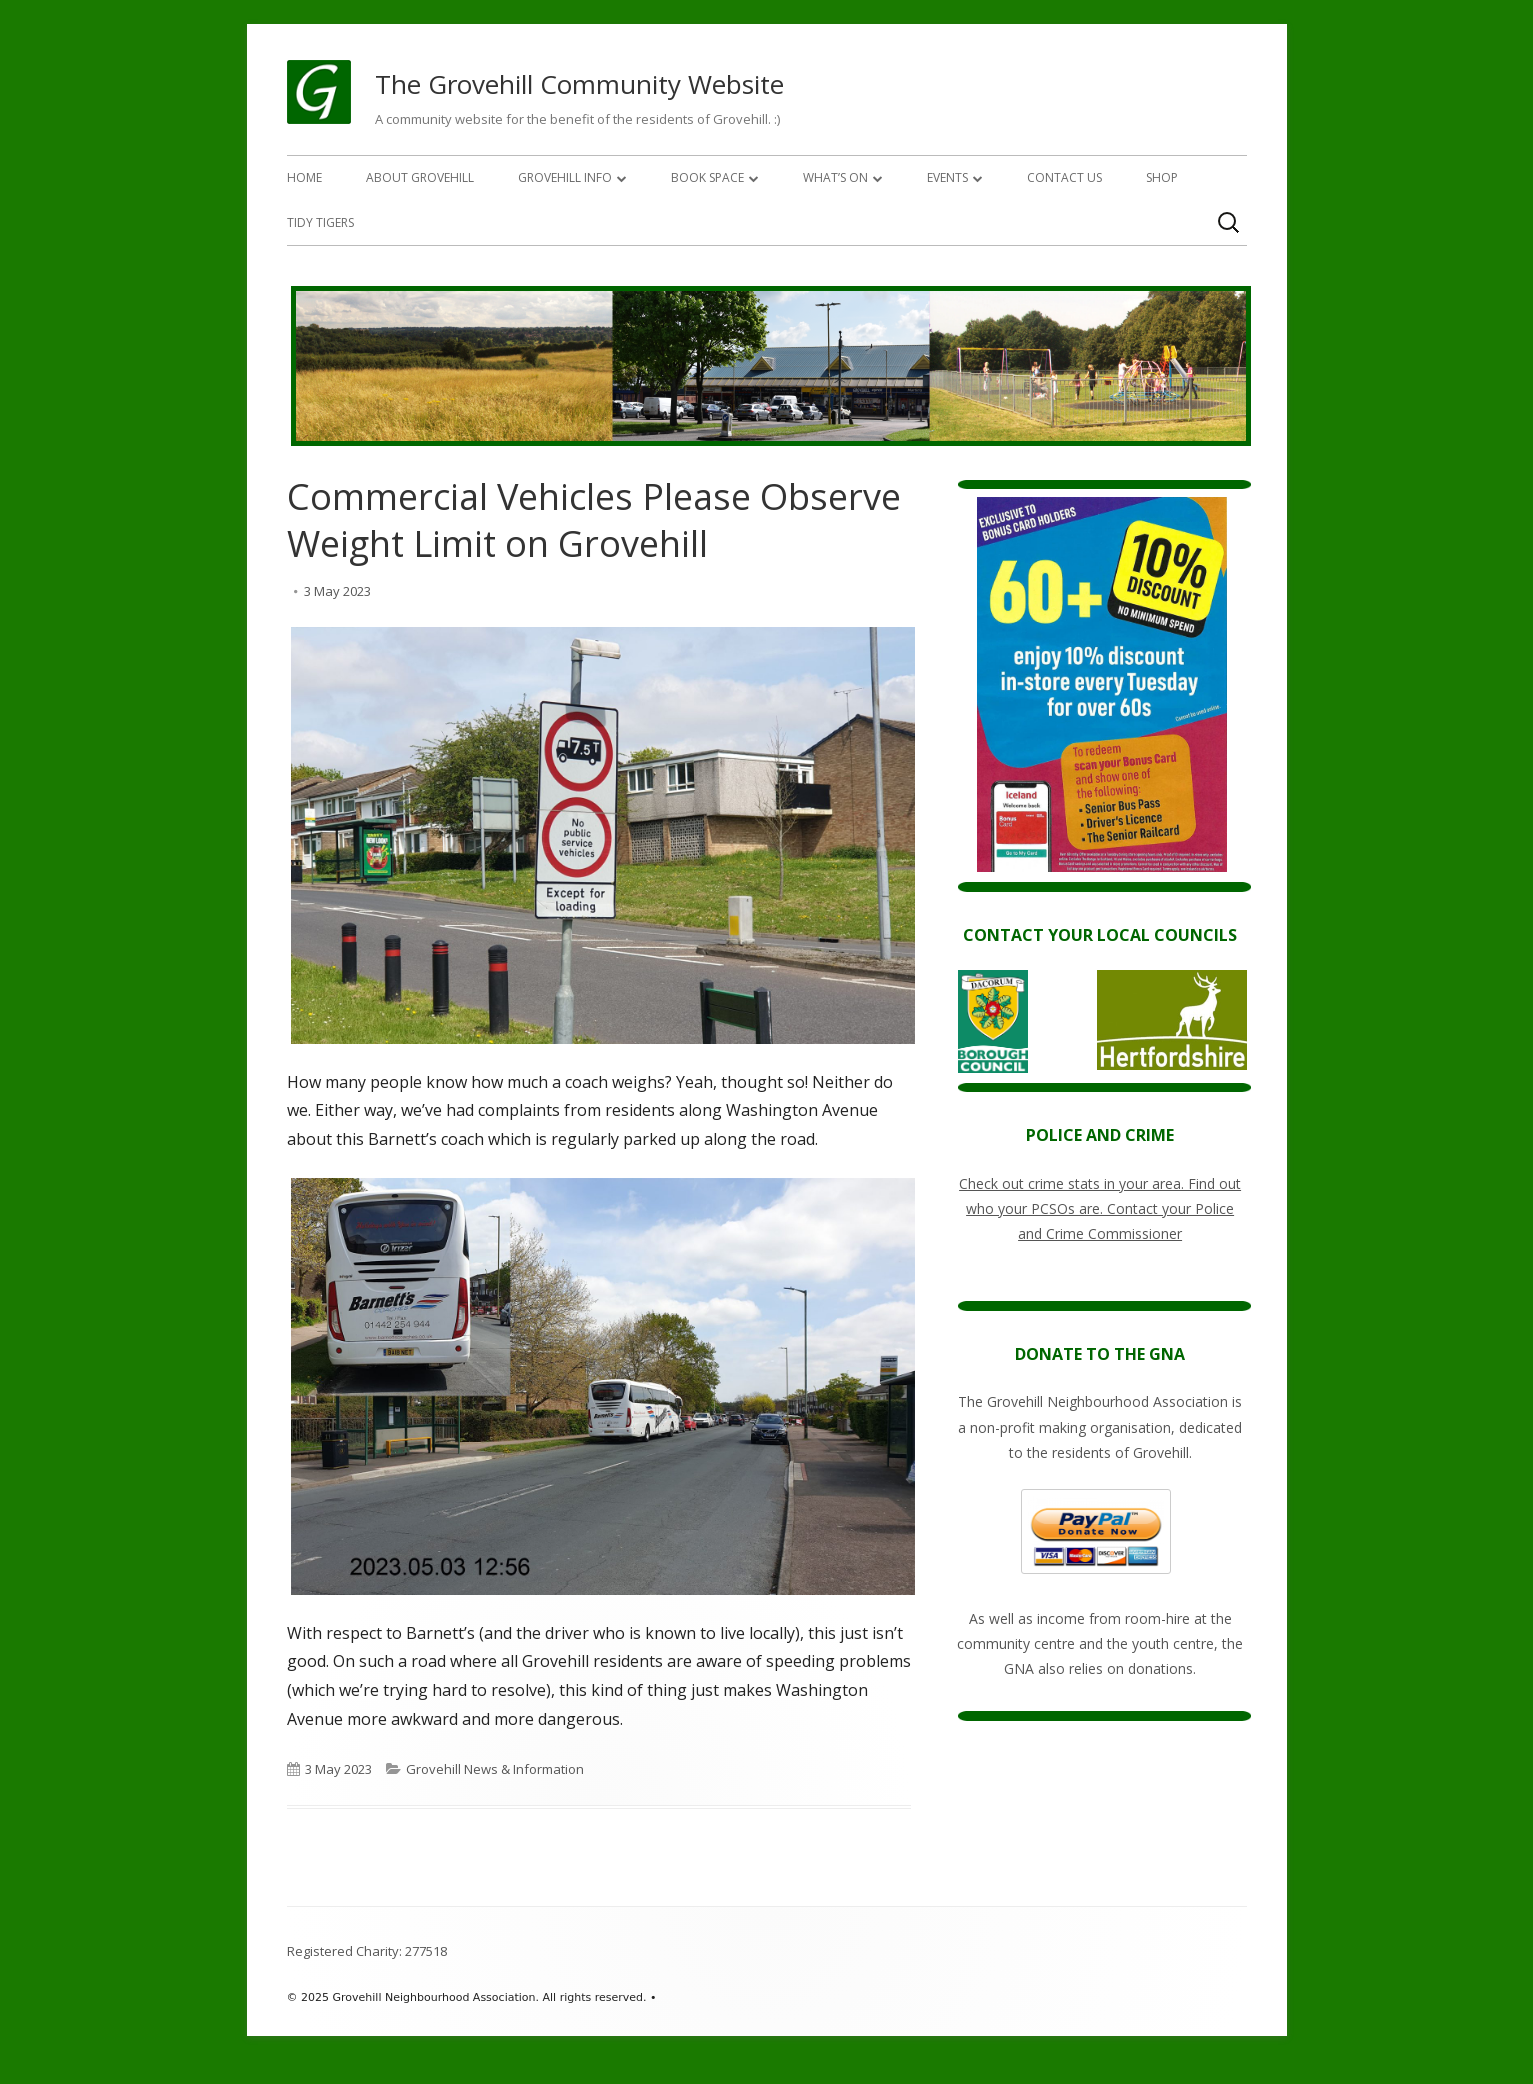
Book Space (707, 177)
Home (304, 177)
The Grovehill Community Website (579, 84)
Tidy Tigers (320, 222)
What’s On (835, 177)
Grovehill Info (565, 177)
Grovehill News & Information (495, 1769)
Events (947, 177)
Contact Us (1064, 177)
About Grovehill (420, 177)
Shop (1162, 177)
